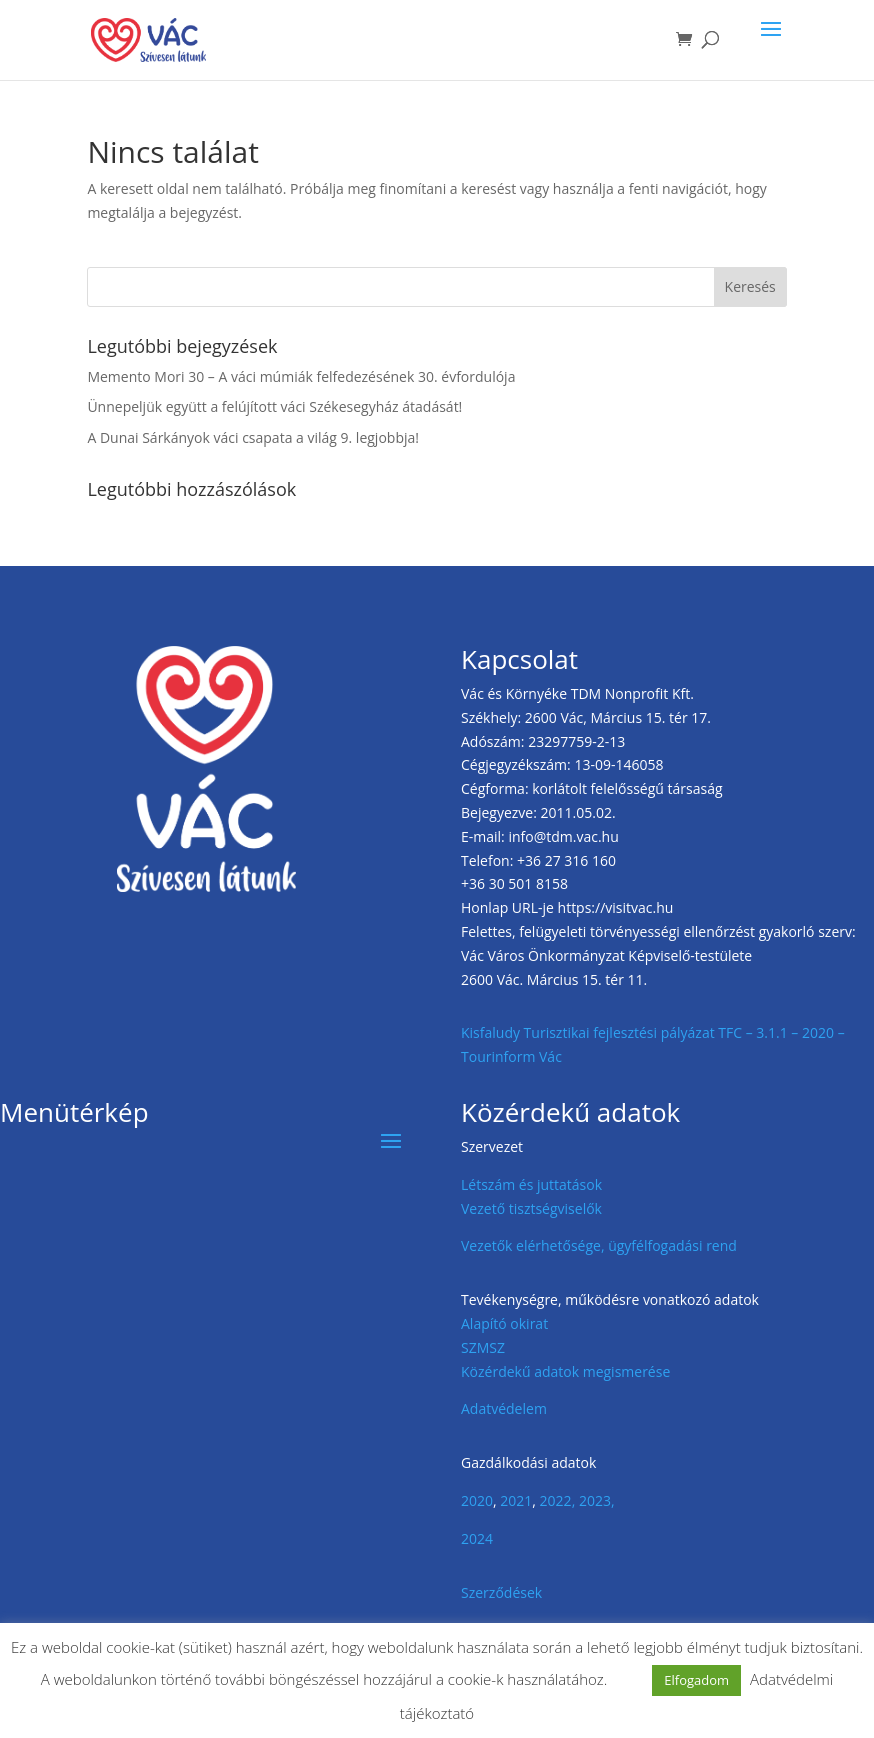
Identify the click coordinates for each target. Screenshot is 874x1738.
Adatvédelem (504, 1408)
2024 (477, 1538)
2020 (477, 1500)
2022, (558, 1500)
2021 (516, 1500)
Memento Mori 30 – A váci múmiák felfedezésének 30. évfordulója (301, 376)
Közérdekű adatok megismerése (565, 1371)
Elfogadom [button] (696, 1680)
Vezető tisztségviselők (531, 1208)
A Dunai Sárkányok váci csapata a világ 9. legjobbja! (253, 437)
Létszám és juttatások (531, 1184)
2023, (597, 1500)
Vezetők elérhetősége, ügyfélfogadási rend (599, 1245)
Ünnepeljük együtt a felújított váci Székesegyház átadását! (274, 406)
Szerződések (501, 1592)
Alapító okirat (504, 1323)
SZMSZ (483, 1347)
